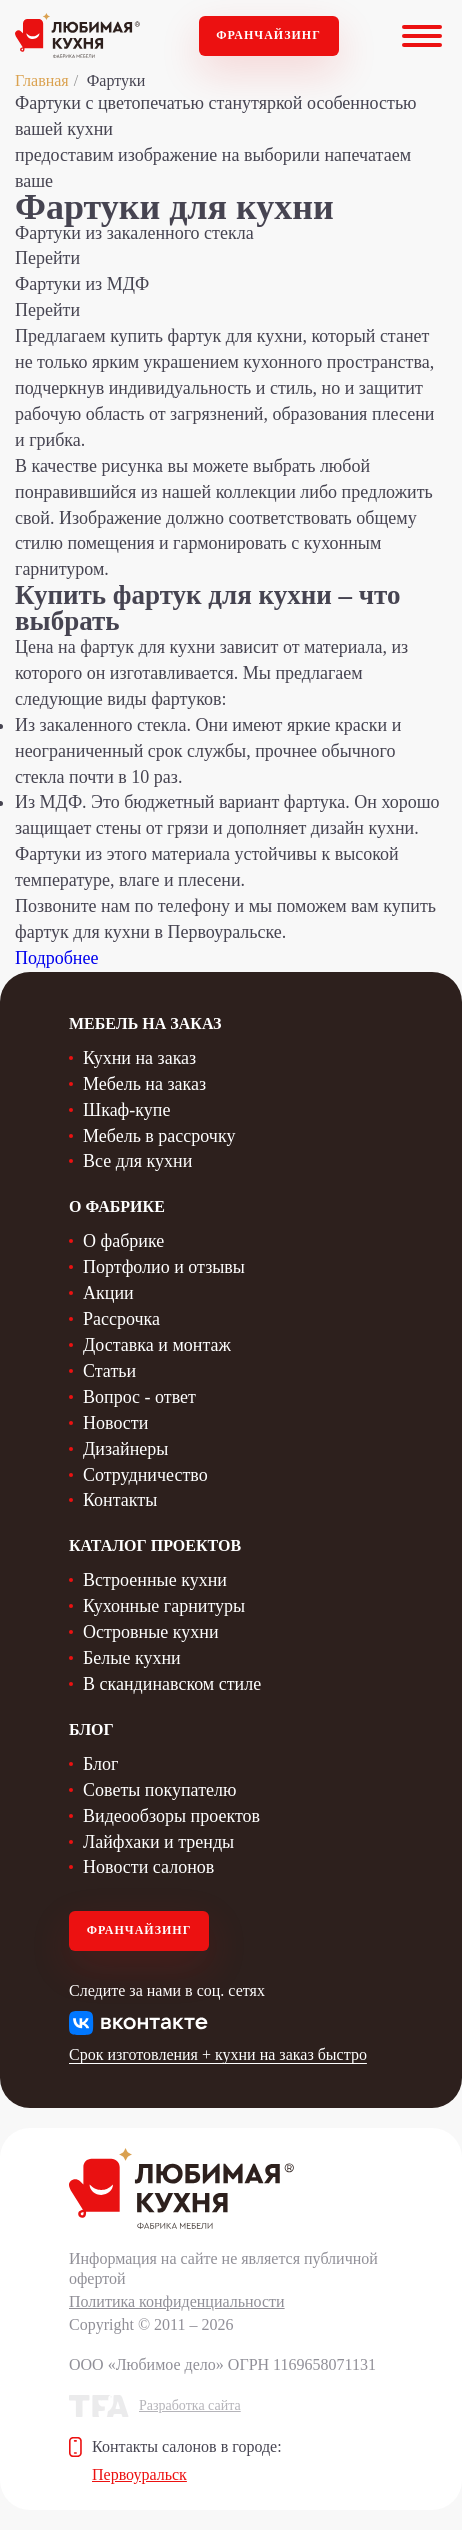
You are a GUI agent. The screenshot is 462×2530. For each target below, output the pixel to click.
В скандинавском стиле (172, 1684)
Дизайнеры (125, 1449)
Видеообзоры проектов (171, 1816)
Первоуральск (139, 2474)
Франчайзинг (268, 35)
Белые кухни (132, 1658)
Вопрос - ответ (139, 1397)
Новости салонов (148, 1867)
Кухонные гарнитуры (164, 1606)
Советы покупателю (159, 1790)
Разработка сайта (190, 2405)
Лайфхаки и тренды (158, 1842)
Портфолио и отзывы (164, 1267)
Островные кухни (151, 1632)
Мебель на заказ (144, 1084)
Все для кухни (137, 1161)
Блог (100, 1764)
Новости (115, 1423)
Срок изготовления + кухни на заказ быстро (218, 2054)
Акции (108, 1293)
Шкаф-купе (126, 1110)
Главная (42, 80)
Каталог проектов (155, 1545)
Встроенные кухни (155, 1580)
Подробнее (56, 958)
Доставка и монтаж (157, 1345)
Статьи (109, 1371)
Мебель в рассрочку (159, 1136)
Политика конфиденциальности (177, 2301)
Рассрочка (121, 1319)
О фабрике (123, 1241)
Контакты (120, 1500)
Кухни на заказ (139, 1058)
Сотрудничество (145, 1475)
